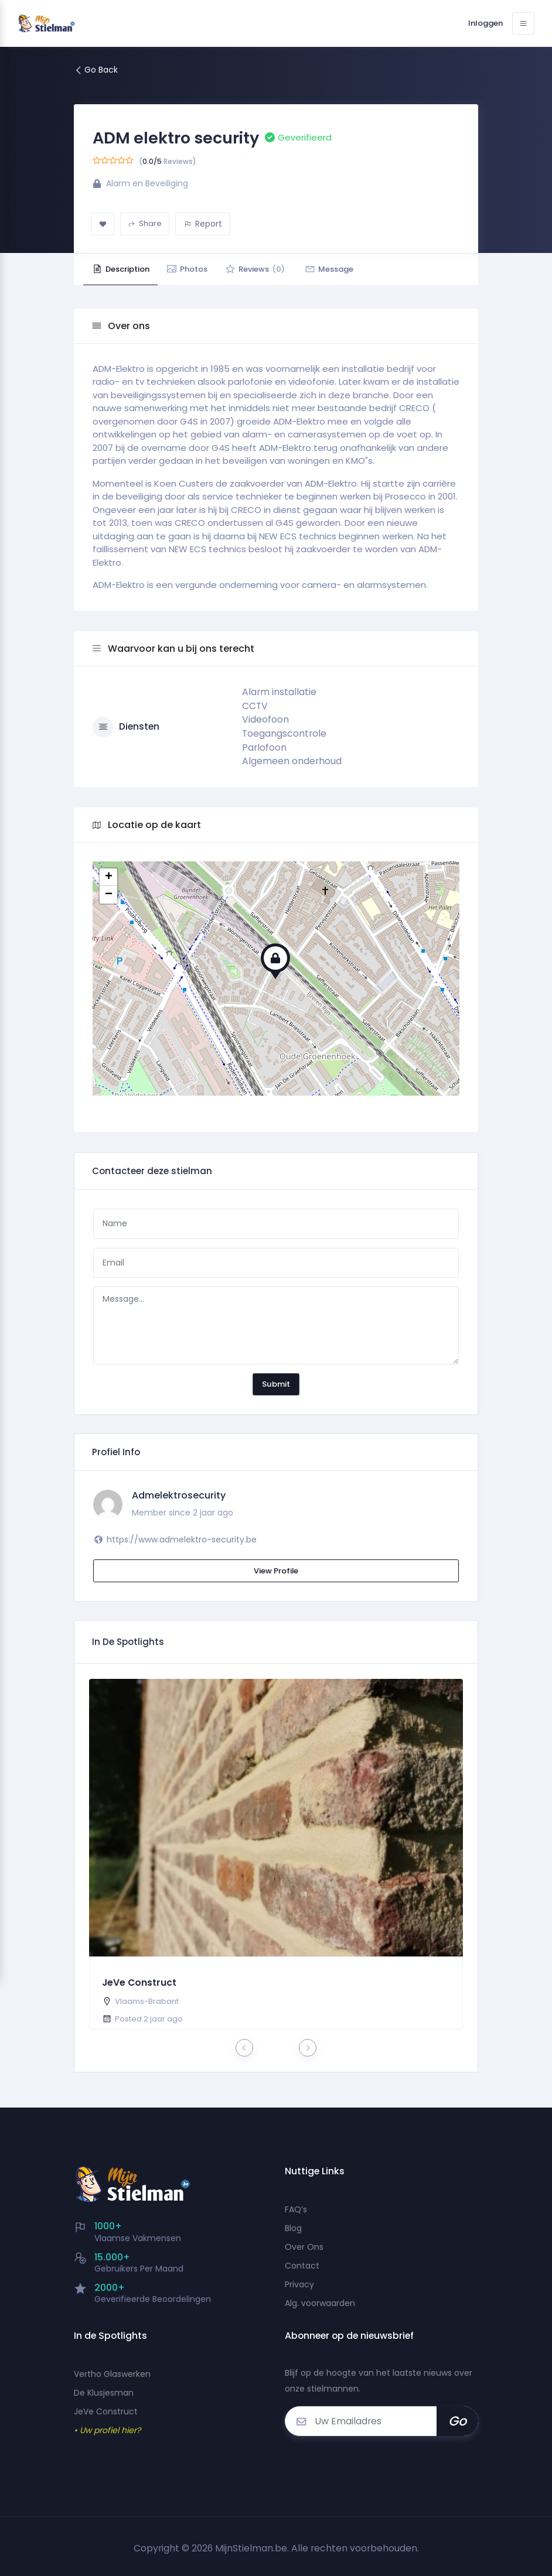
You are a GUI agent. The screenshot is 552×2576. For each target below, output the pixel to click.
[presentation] (244, 2048)
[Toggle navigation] (522, 23)
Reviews (270, 269)
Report (203, 224)
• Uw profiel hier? (107, 2430)
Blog (293, 2228)
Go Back (96, 70)
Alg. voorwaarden (320, 2303)
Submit (276, 1384)
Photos (196, 269)
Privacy (299, 2284)
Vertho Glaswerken (112, 2374)
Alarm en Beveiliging (147, 183)
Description (123, 269)
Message (350, 269)
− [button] (109, 895)
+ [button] (109, 877)
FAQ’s (296, 2209)
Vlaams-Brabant (147, 2001)
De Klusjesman (104, 2393)
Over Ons (304, 2247)
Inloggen (482, 23)
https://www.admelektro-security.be (182, 1539)
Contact (302, 2265)
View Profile (276, 1570)
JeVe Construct (139, 1982)
